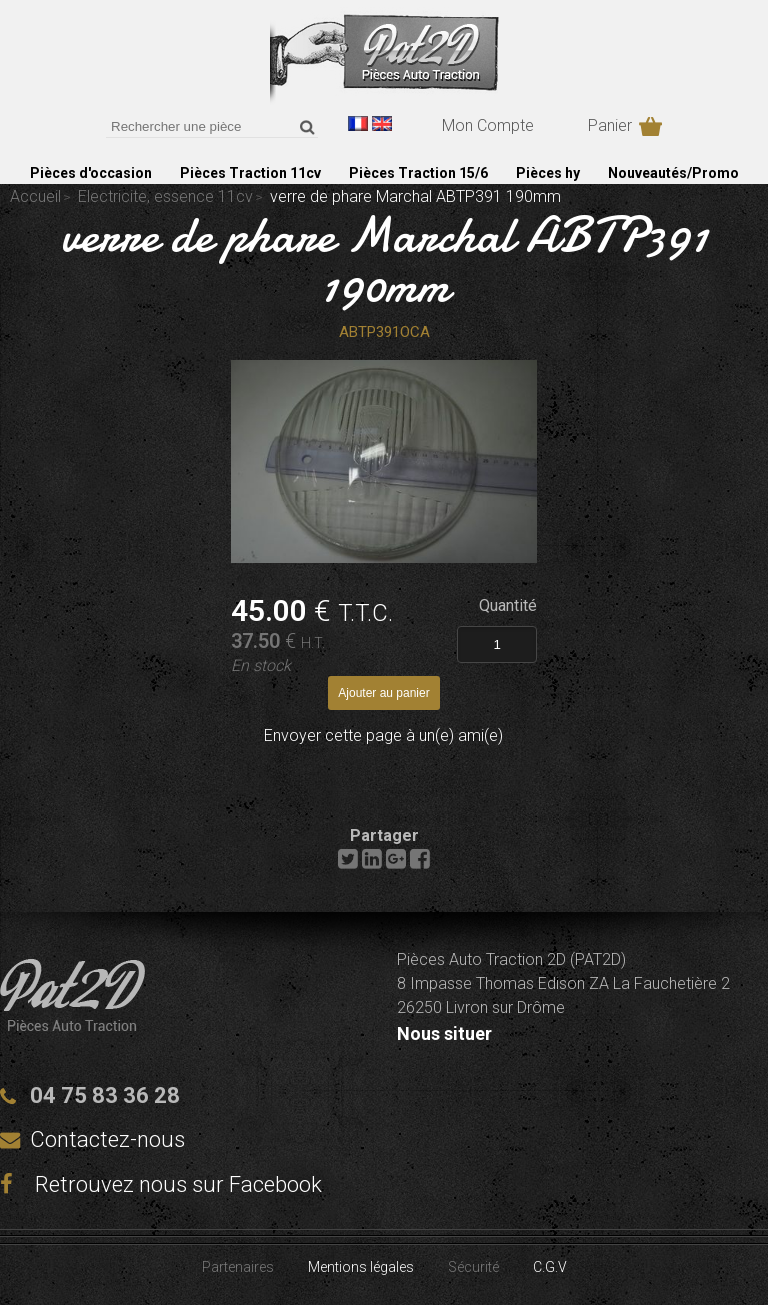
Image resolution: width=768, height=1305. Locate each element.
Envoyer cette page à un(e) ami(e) (383, 735)
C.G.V (550, 1267)
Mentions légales (361, 1267)
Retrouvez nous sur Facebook (161, 1184)
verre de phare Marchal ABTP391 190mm (384, 260)
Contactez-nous (107, 1139)
